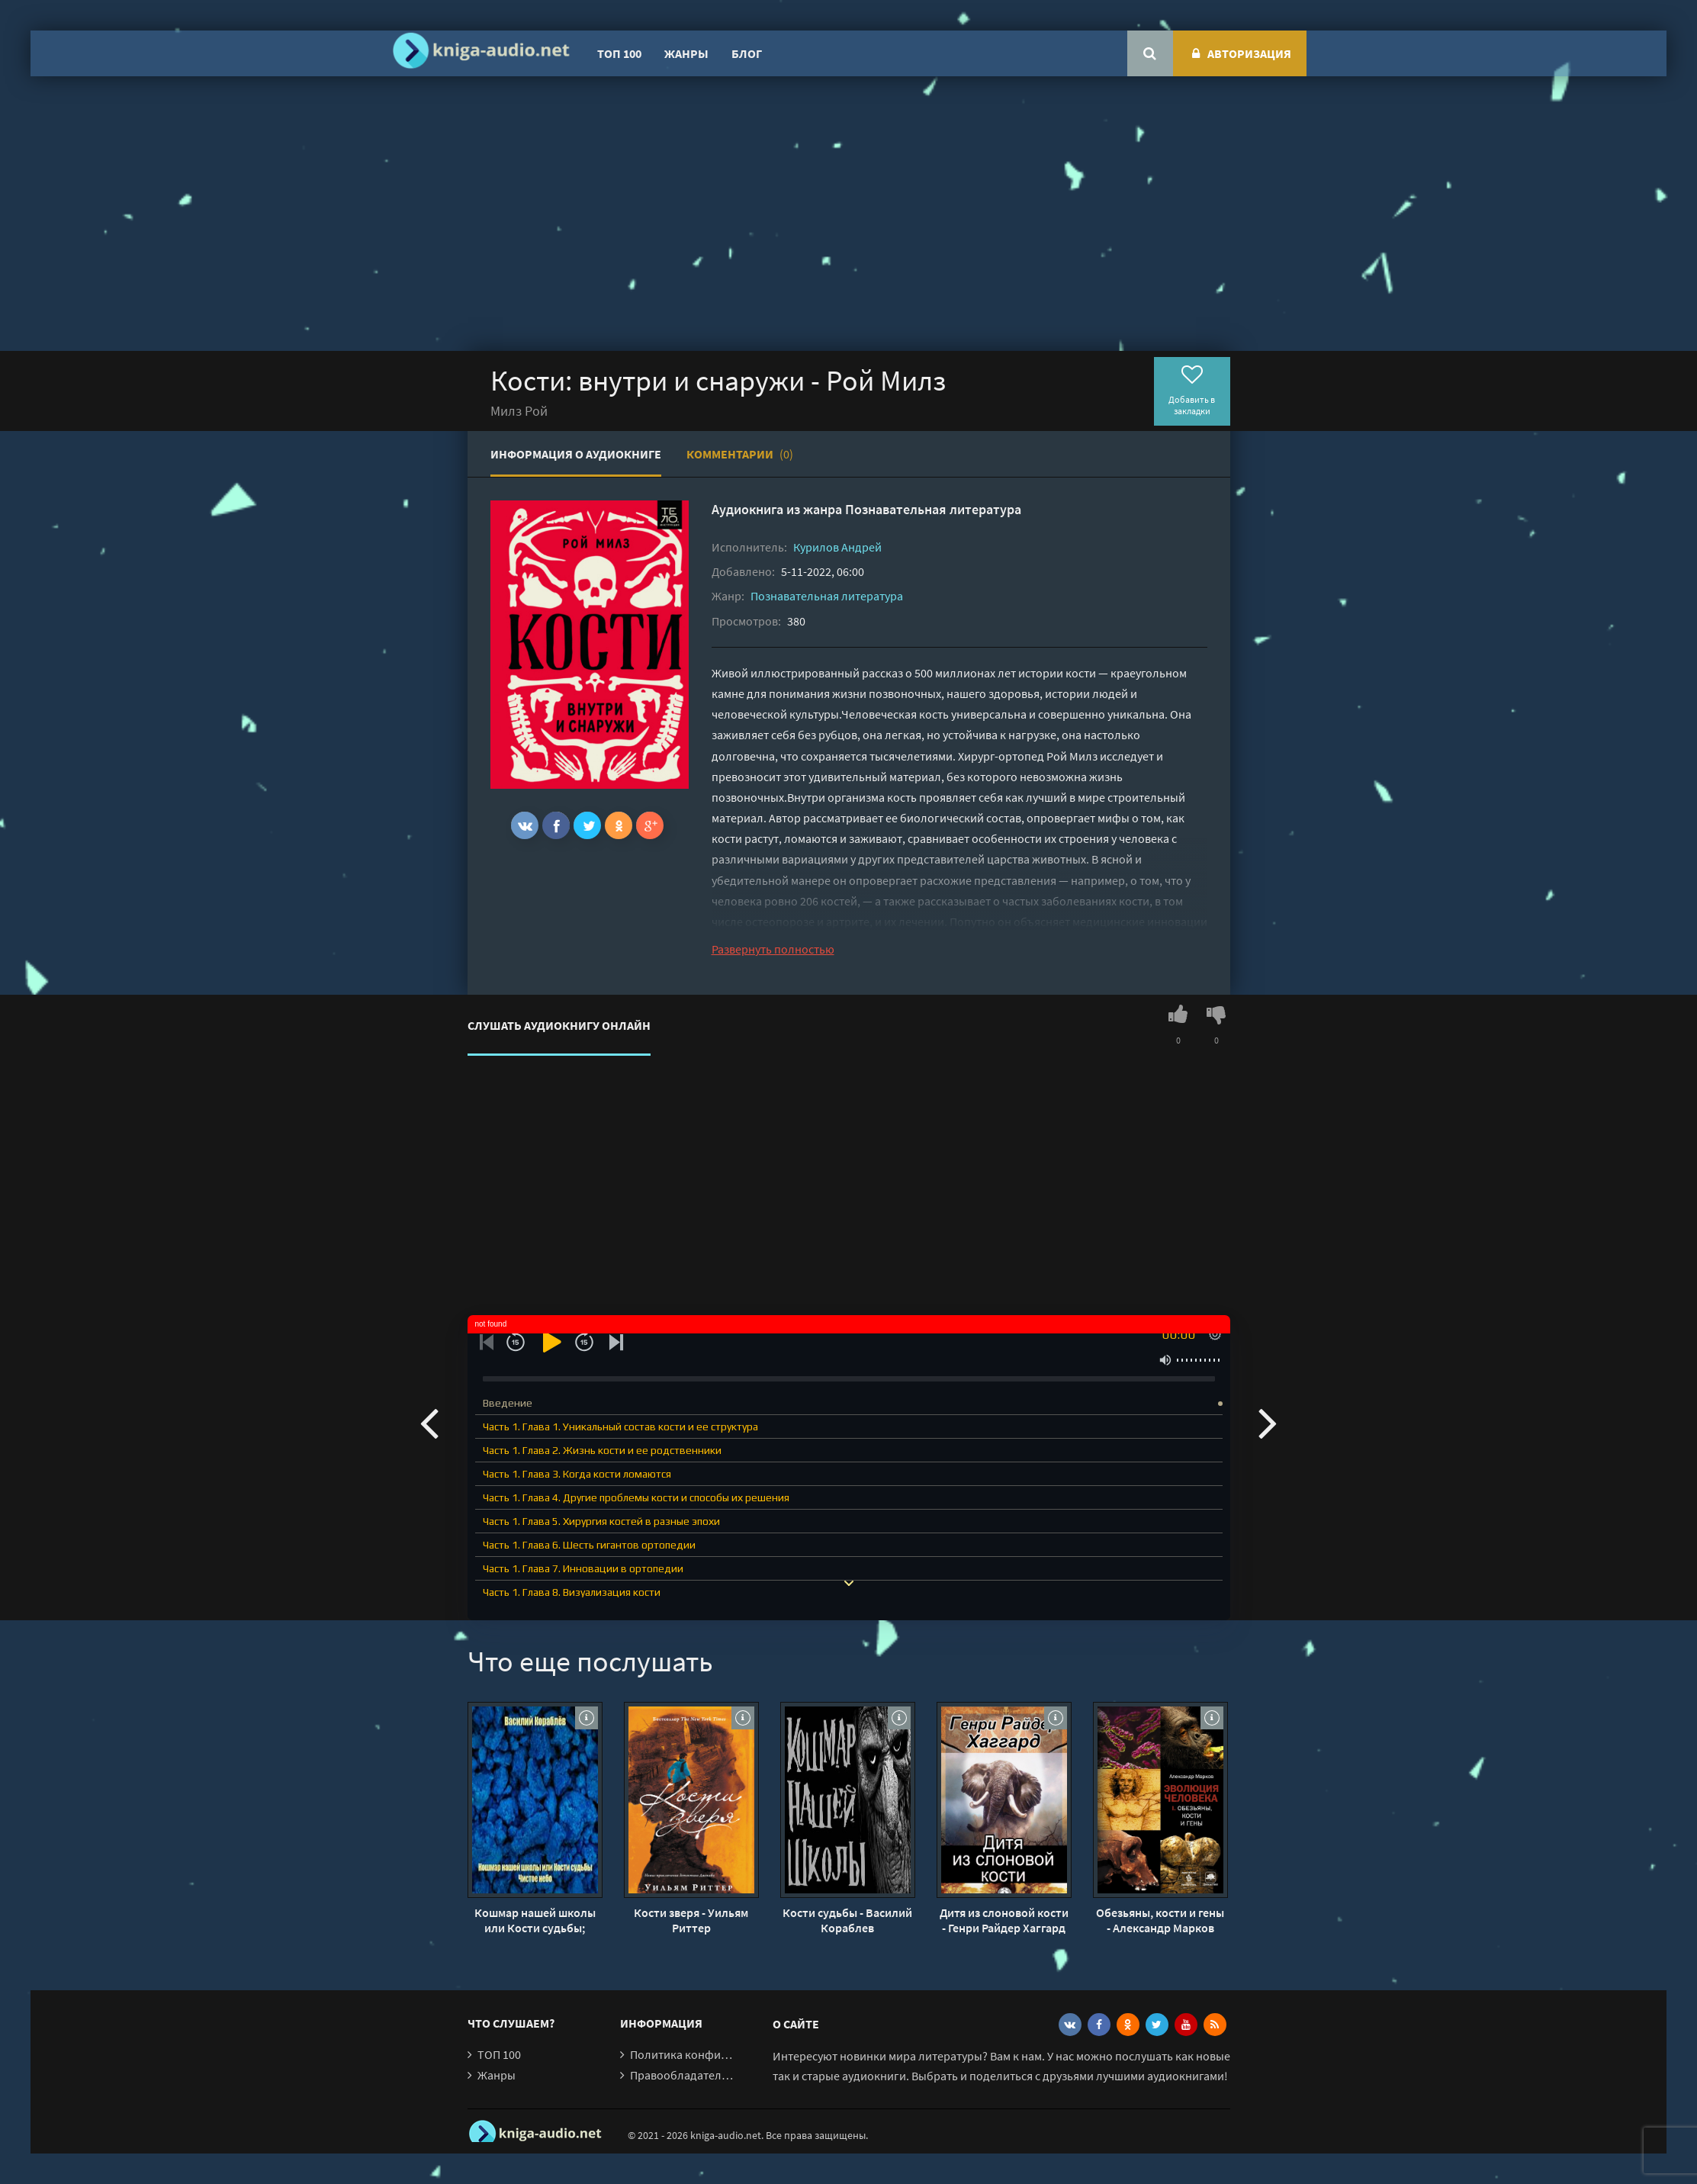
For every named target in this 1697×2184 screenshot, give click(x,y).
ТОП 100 (619, 53)
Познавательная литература (933, 509)
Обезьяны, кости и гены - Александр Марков (1160, 1920)
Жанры (686, 53)
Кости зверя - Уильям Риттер (691, 1920)
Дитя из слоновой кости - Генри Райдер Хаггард (1004, 1920)
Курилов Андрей (837, 547)
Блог (746, 53)
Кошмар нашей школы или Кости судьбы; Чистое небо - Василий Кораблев (535, 1920)
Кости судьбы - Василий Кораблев (847, 1920)
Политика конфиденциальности (717, 2054)
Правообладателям (682, 2075)
